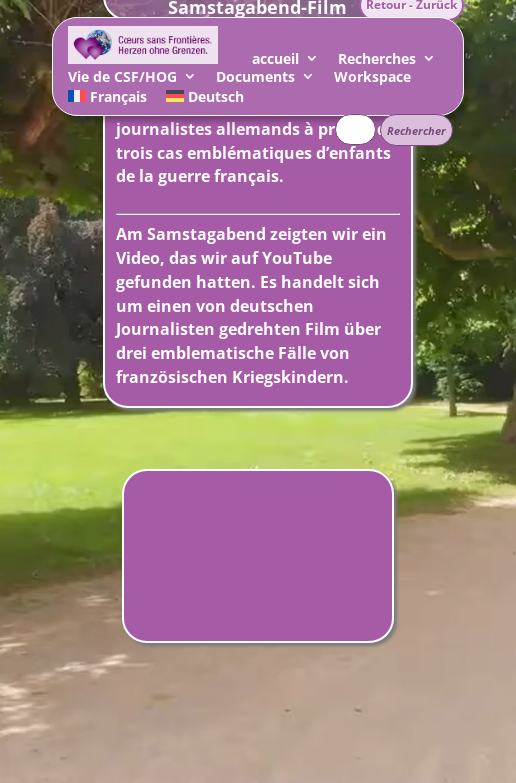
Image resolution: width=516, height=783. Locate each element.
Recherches (377, 61)
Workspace (372, 79)
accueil (275, 61)
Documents (255, 79)
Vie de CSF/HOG (122, 79)
